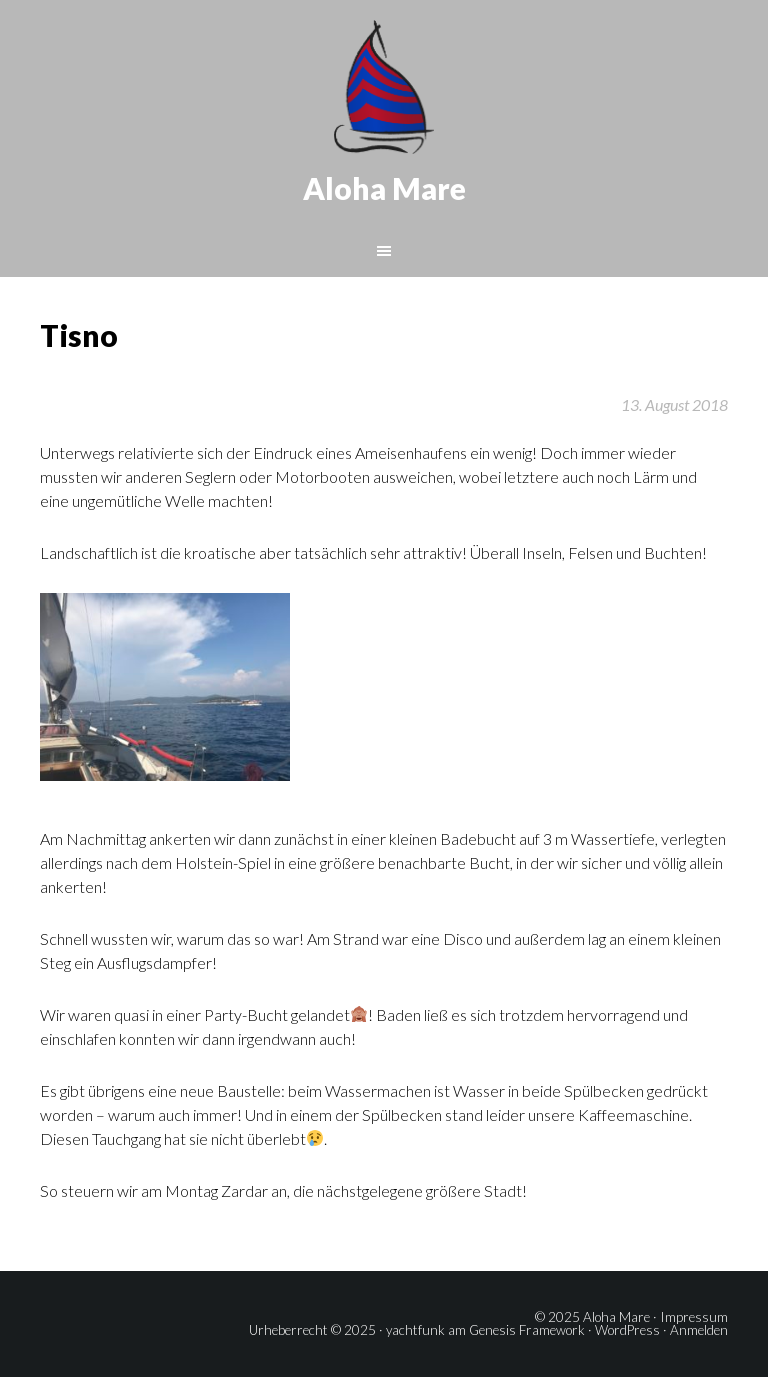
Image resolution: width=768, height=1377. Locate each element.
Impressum (694, 1317)
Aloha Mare (384, 188)
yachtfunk (415, 1330)
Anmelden (699, 1330)
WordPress (627, 1330)
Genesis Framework (527, 1330)
